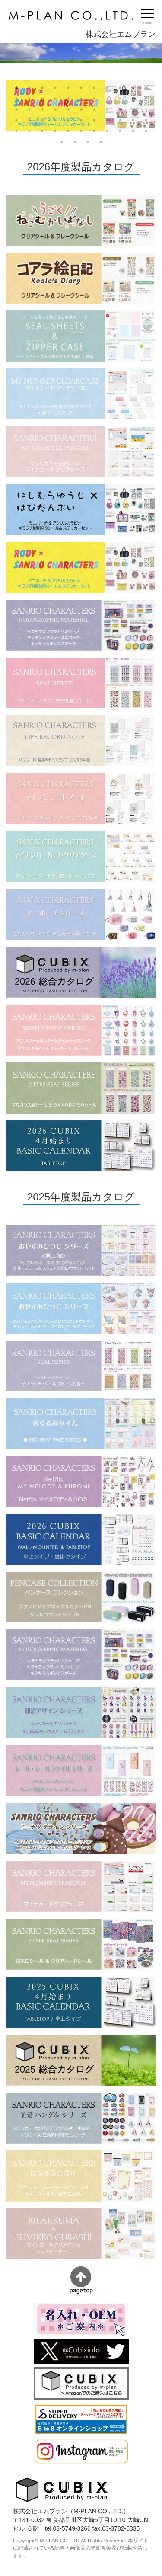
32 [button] (133, 109)
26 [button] (55, 109)
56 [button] (61, 142)
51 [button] (94, 131)
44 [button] (146, 120)
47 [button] (42, 131)
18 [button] (94, 98)
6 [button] (81, 87)
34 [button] (16, 120)
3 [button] (42, 87)
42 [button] (120, 120)
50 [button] (81, 131)
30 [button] (107, 109)
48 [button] (55, 131)
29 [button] (94, 109)
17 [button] (81, 98)
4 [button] (55, 87)
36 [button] (42, 120)
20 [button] (120, 98)
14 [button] (42, 98)
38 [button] (68, 120)
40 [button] (94, 120)
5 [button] (68, 87)
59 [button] (100, 142)
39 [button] (81, 120)
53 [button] (120, 131)
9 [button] (120, 87)
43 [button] (133, 120)
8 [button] (107, 87)
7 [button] (94, 87)
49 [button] (68, 131)
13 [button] (29, 98)
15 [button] (55, 98)
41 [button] (107, 120)
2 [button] (29, 87)
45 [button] (16, 131)
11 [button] (146, 87)
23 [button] (16, 109)
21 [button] (133, 98)
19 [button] (107, 98)
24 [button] (29, 109)
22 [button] (146, 98)
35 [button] (29, 120)
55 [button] (146, 131)
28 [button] (81, 109)
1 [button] (16, 87)
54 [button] (133, 131)
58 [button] (87, 142)
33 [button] (146, 109)
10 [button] (133, 87)
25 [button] (42, 109)
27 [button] (68, 109)
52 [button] (107, 131)
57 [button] (74, 142)
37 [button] (55, 120)
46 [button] (29, 131)
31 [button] (120, 109)
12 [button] (16, 98)
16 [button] (68, 98)
